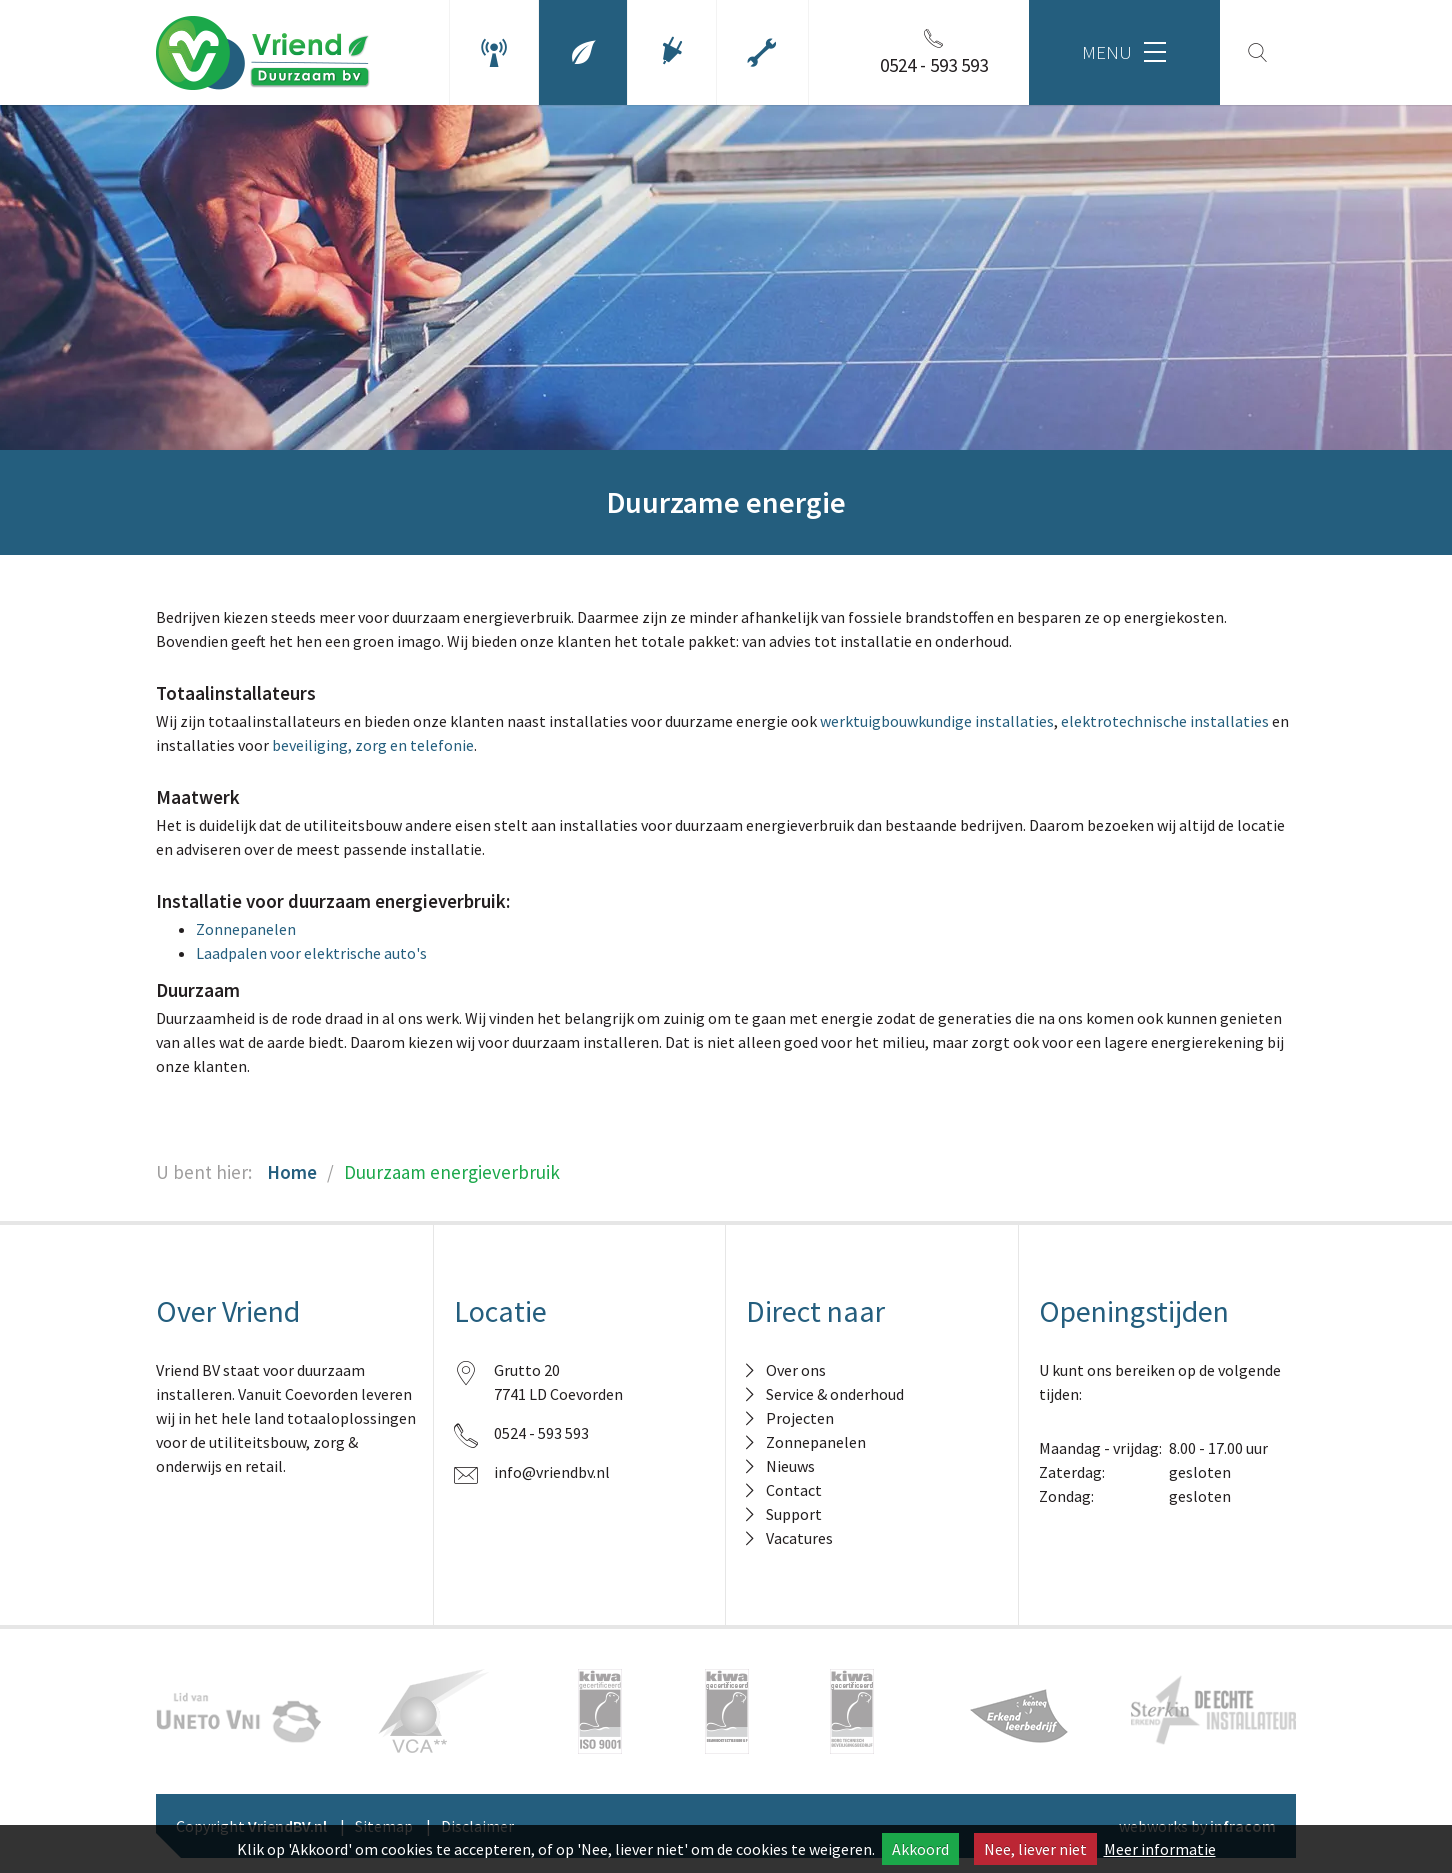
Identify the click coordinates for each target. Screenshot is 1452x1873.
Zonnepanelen (246, 929)
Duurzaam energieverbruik (452, 1172)
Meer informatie (1160, 1849)
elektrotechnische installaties (1165, 721)
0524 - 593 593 (541, 1433)
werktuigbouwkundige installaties (937, 721)
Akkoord (920, 1849)
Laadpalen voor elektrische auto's (311, 953)
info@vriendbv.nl (552, 1472)
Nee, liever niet (1035, 1849)
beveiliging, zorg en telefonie (373, 745)
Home (292, 1172)
